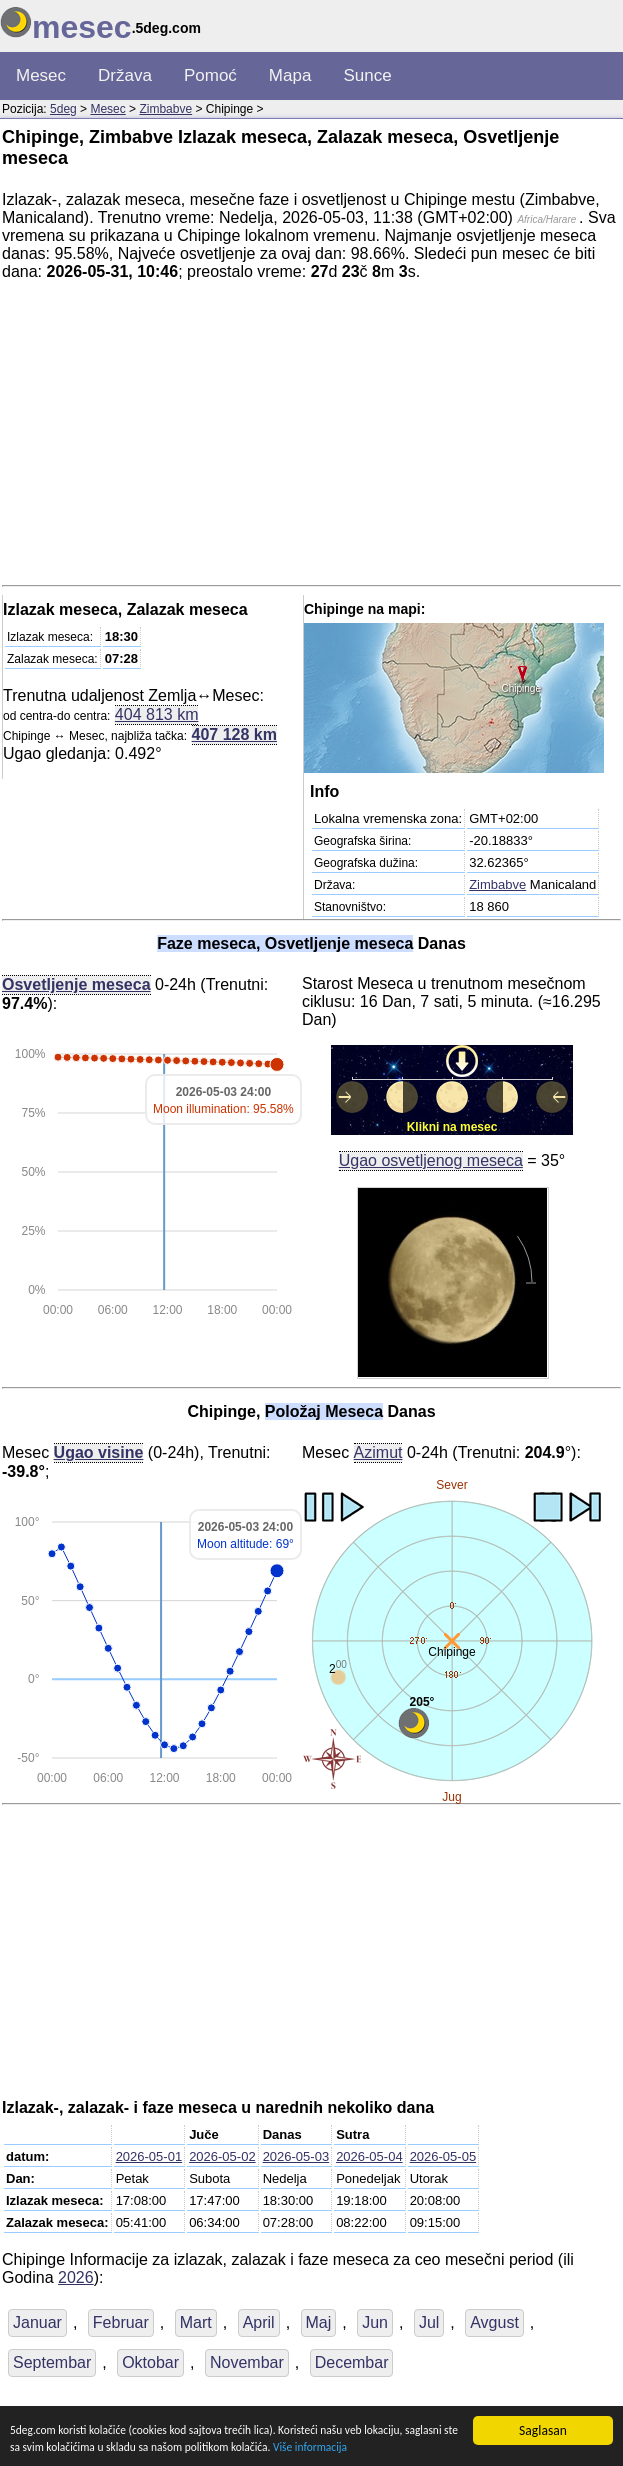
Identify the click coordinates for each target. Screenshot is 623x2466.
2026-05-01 (149, 2156)
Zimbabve (165, 109)
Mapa (290, 75)
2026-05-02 (222, 2156)
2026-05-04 (369, 2156)
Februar (121, 2322)
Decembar (352, 2362)
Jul (429, 2322)
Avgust (494, 2322)
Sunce (367, 75)
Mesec (41, 75)
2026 (76, 2277)
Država (125, 75)
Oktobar (150, 2362)
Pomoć (210, 75)
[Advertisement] (311, 437)
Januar (37, 2322)
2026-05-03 (296, 2156)
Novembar (247, 2362)
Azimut (378, 1452)
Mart (196, 2322)
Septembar (52, 2362)
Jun (375, 2322)
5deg (63, 109)
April (259, 2322)
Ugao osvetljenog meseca (431, 1160)
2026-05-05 (443, 2156)
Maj (319, 2322)
